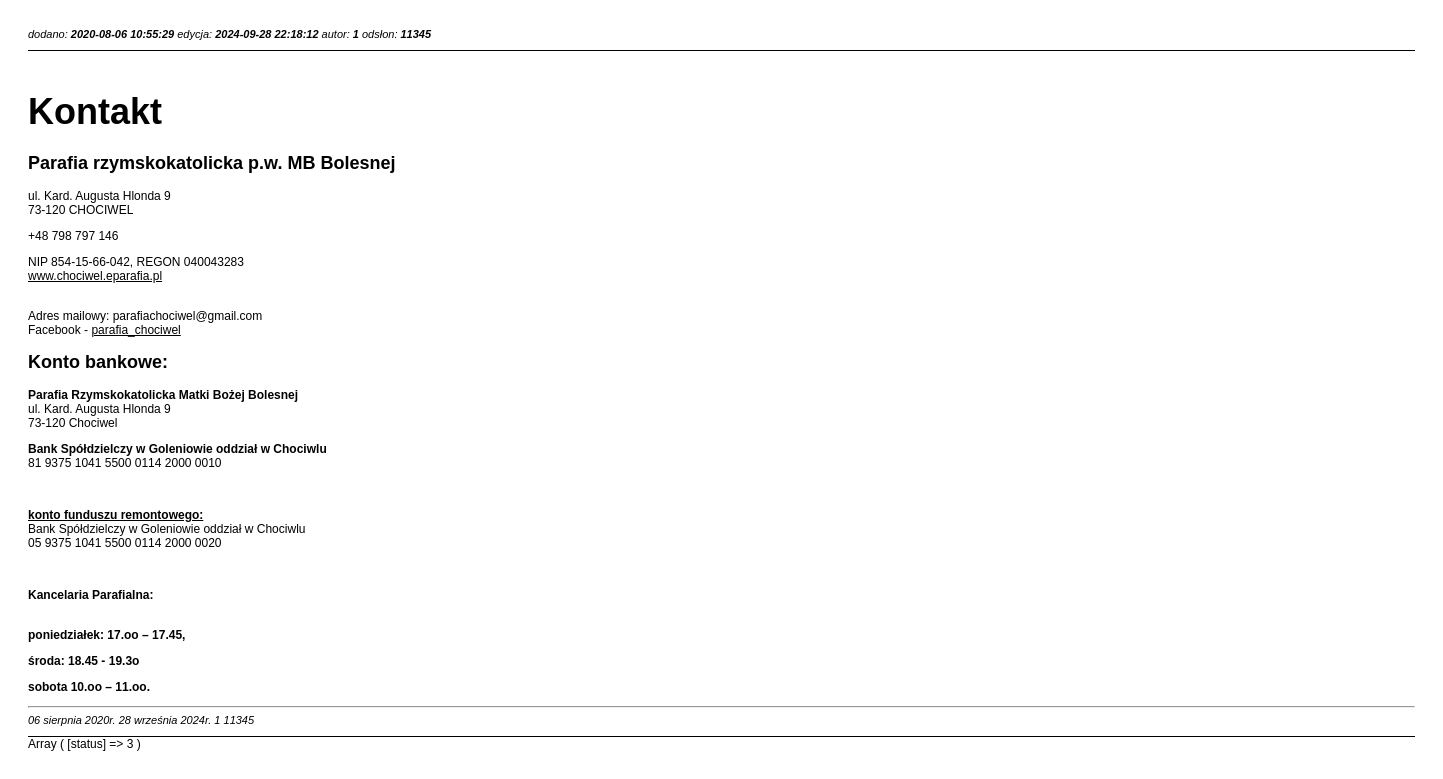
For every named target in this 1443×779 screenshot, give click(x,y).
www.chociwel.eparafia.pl (95, 276)
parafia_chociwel (135, 330)
